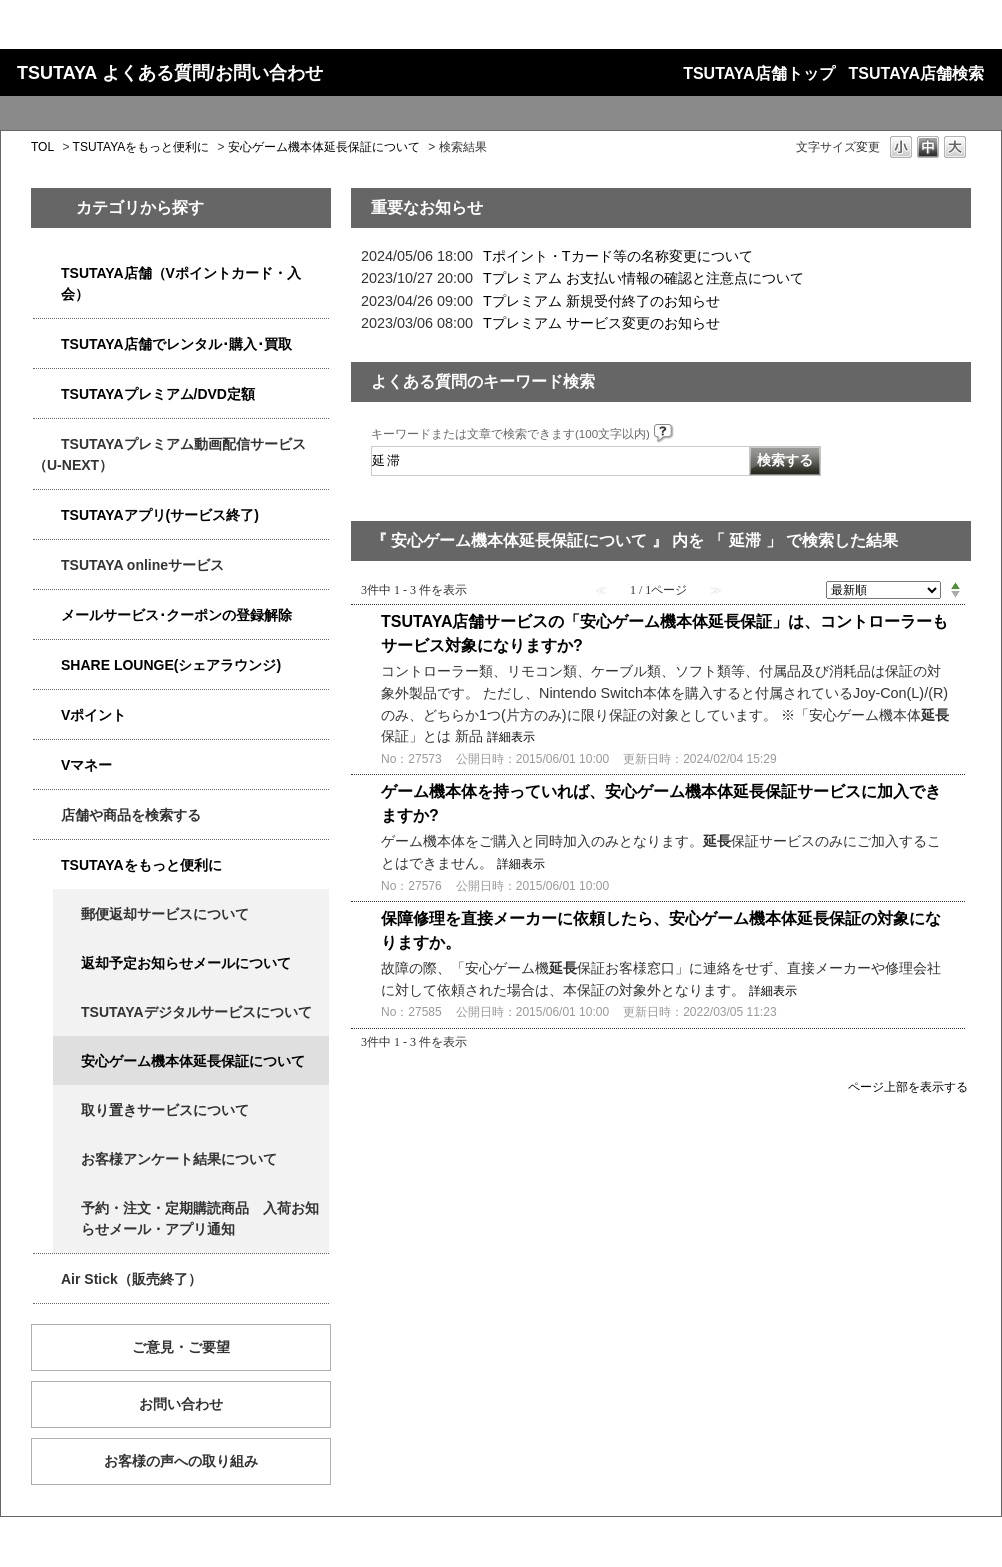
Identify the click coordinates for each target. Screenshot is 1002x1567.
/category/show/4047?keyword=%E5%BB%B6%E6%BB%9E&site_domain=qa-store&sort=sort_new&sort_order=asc (47, 273)
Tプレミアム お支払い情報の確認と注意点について (643, 278)
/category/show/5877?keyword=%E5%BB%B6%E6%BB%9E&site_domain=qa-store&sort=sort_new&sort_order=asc (47, 665)
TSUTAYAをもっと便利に (141, 147)
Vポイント (93, 715)
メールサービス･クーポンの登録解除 (176, 615)
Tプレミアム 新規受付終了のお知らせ (601, 301)
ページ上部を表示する (908, 1086)
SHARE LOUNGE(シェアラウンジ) (171, 665)
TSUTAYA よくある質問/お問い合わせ (170, 73)
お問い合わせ (181, 1404)
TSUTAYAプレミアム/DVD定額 (158, 394)
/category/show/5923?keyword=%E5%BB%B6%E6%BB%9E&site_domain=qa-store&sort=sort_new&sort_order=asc (47, 444)
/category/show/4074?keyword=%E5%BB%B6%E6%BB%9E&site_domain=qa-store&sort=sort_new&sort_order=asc (47, 715)
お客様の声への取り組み (181, 1461)
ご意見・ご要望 (181, 1347)
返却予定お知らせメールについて (186, 963)
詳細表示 (511, 737)
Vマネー (86, 765)
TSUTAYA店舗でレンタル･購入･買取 (176, 344)
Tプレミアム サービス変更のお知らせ (601, 323)
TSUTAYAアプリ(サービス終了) (160, 515)
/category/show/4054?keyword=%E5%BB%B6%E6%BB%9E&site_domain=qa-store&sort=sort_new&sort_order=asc (47, 344)
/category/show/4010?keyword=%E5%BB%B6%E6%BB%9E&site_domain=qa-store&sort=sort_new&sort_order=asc (47, 565)
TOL (42, 147)
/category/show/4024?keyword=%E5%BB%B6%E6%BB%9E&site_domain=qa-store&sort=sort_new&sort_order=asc (47, 865)
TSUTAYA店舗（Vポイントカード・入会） (181, 283)
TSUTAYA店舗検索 (916, 73)
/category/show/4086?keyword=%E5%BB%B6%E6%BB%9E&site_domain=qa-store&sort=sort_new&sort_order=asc (47, 815)
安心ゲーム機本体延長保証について (324, 147)
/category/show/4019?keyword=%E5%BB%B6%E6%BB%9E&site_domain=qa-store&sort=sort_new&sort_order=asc (47, 515)
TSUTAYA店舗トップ (758, 73)
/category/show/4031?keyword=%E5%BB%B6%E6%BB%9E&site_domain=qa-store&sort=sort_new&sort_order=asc (47, 394)
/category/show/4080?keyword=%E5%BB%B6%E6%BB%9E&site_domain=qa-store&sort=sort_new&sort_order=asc (47, 615)
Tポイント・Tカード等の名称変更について (618, 256)
